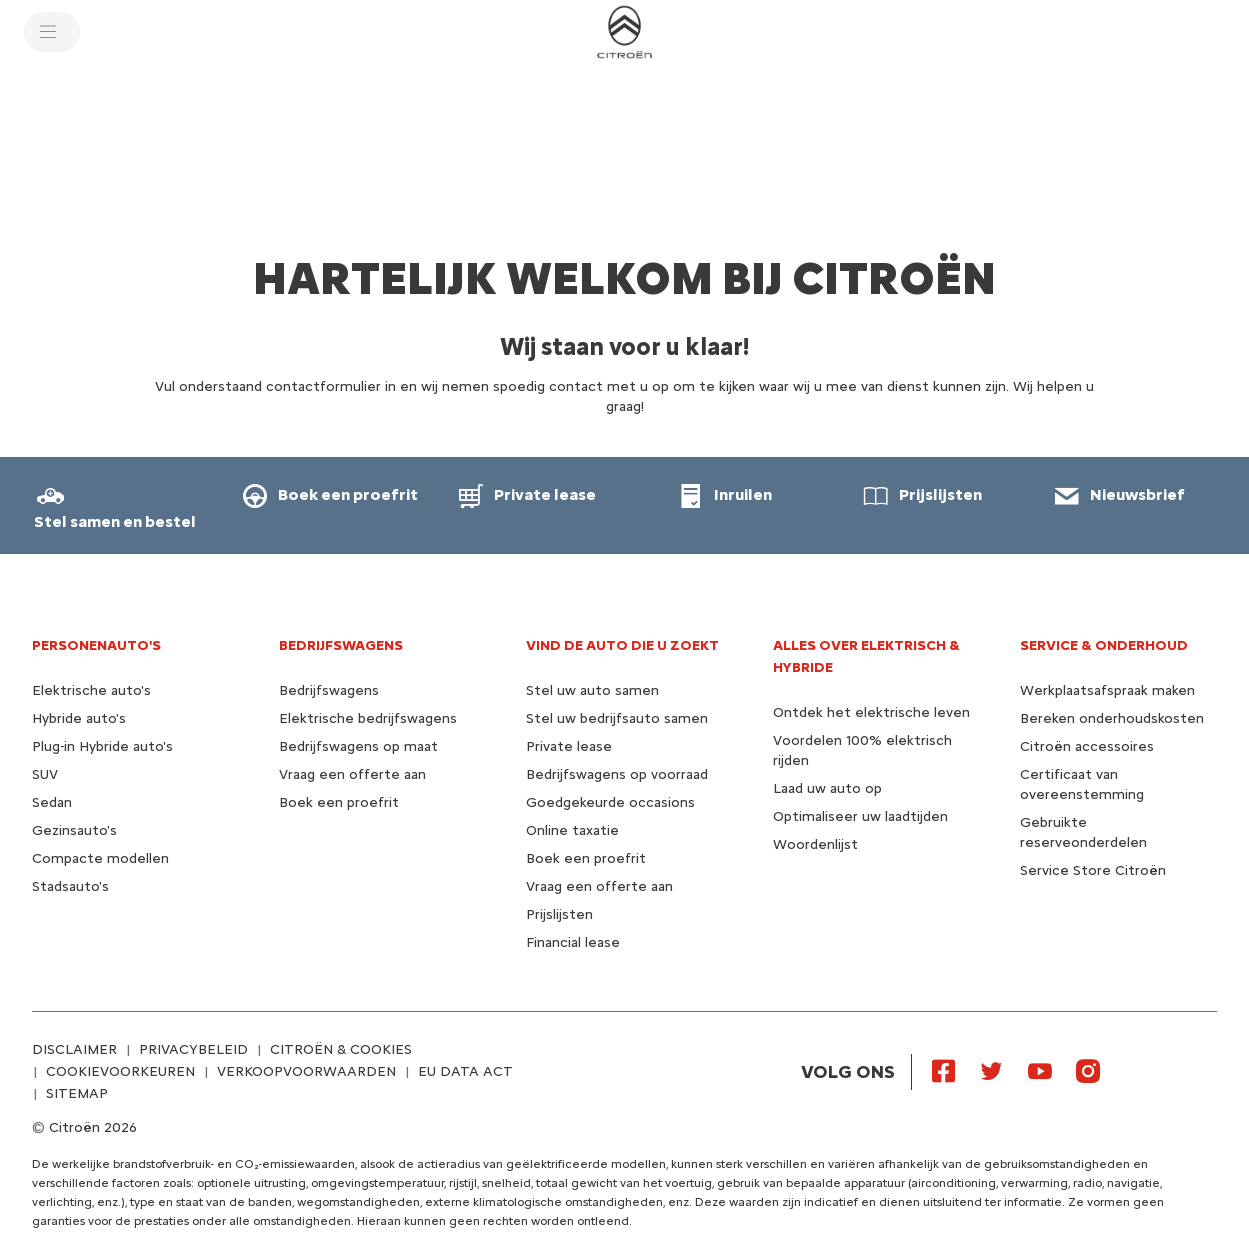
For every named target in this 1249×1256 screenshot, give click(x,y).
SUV (45, 774)
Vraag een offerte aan (352, 774)
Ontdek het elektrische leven (871, 712)
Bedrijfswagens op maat (358, 746)
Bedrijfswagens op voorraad (617, 774)
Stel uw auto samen (592, 690)
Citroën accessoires (1087, 746)
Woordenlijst (815, 844)
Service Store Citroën (1093, 870)
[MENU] (52, 32)
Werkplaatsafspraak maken (1107, 690)
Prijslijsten (559, 914)
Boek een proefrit (339, 802)
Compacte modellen (100, 858)
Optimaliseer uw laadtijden (860, 816)
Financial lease (573, 942)
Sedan (52, 802)
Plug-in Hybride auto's (102, 746)
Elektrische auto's (91, 690)
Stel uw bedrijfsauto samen (617, 718)
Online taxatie (572, 830)
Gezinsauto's (74, 830)
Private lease (569, 746)
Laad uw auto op (827, 788)
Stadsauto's (70, 886)
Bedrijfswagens (329, 690)
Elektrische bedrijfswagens (368, 718)
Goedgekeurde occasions (610, 802)
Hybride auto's (79, 718)
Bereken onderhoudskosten (1112, 718)
